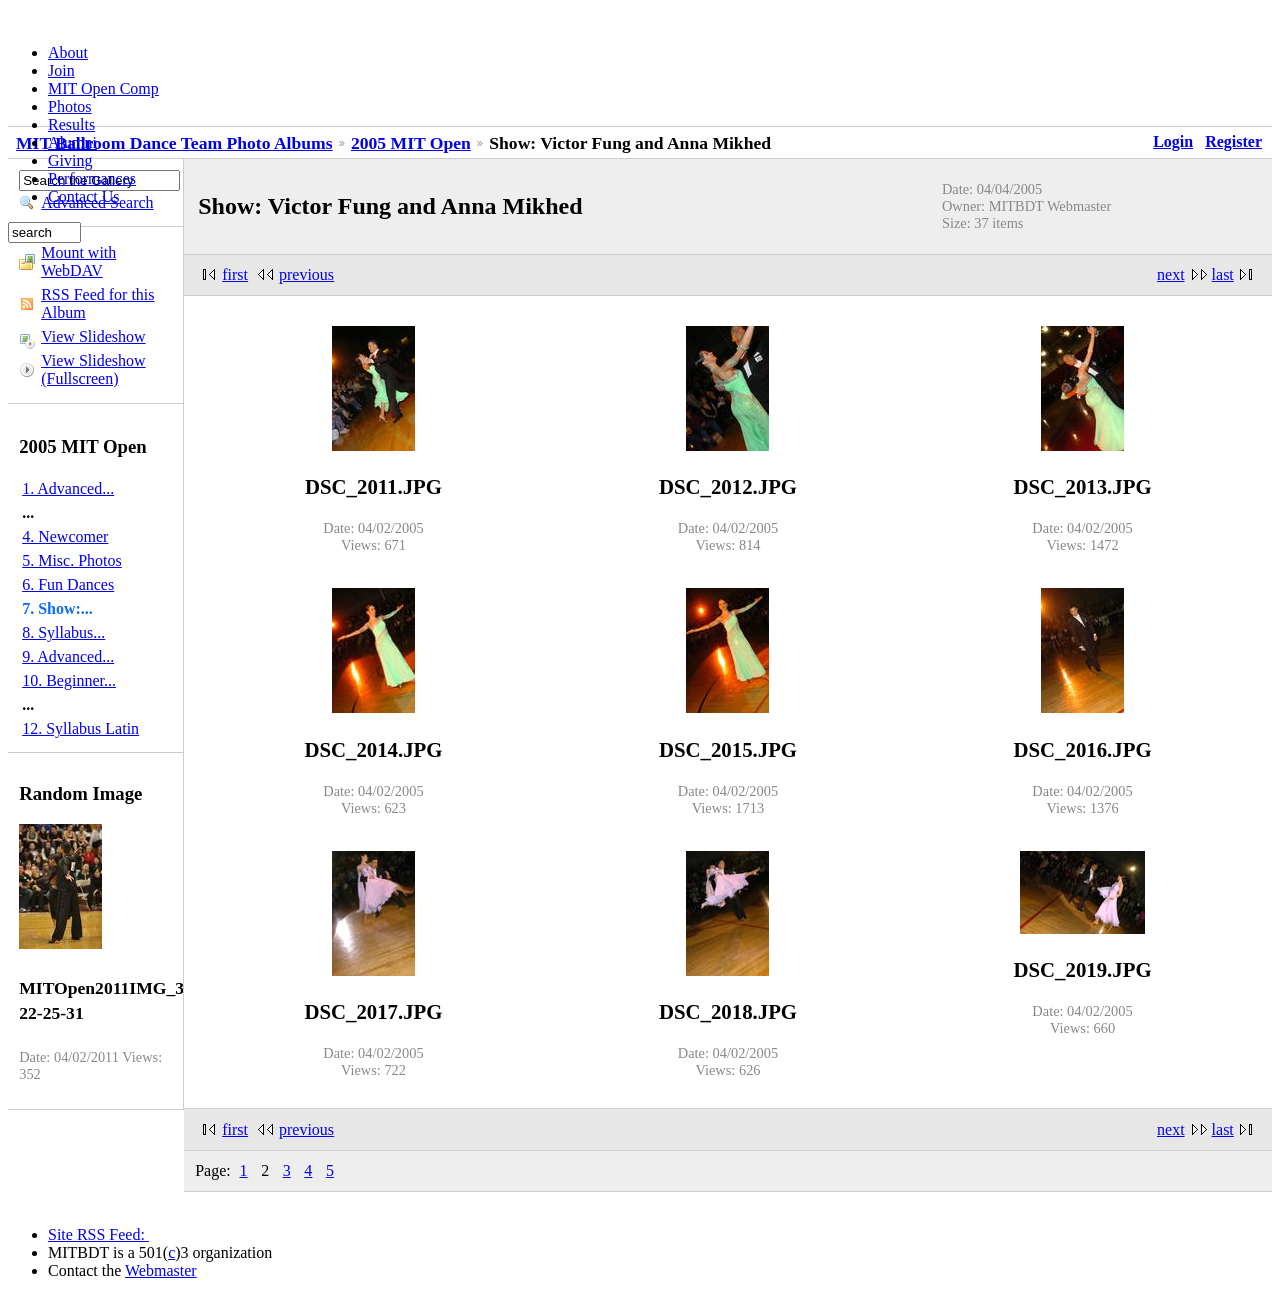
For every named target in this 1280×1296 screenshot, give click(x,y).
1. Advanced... (68, 488)
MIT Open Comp (103, 88)
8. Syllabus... (63, 632)
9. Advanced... (68, 656)
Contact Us (84, 196)
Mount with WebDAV (78, 261)
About (68, 52)
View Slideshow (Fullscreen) (93, 369)
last (1223, 274)
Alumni (72, 142)
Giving (70, 160)
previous (306, 274)
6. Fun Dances (68, 584)
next (1171, 274)
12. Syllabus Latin (80, 728)
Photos (70, 106)
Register (1233, 141)
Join (61, 70)
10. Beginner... (69, 680)
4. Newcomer (65, 536)
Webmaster (161, 1270)
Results (71, 124)
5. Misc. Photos (72, 560)
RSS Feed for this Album (97, 303)
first (235, 274)
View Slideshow (93, 336)
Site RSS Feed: (98, 1234)
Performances (92, 178)
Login (1173, 141)
